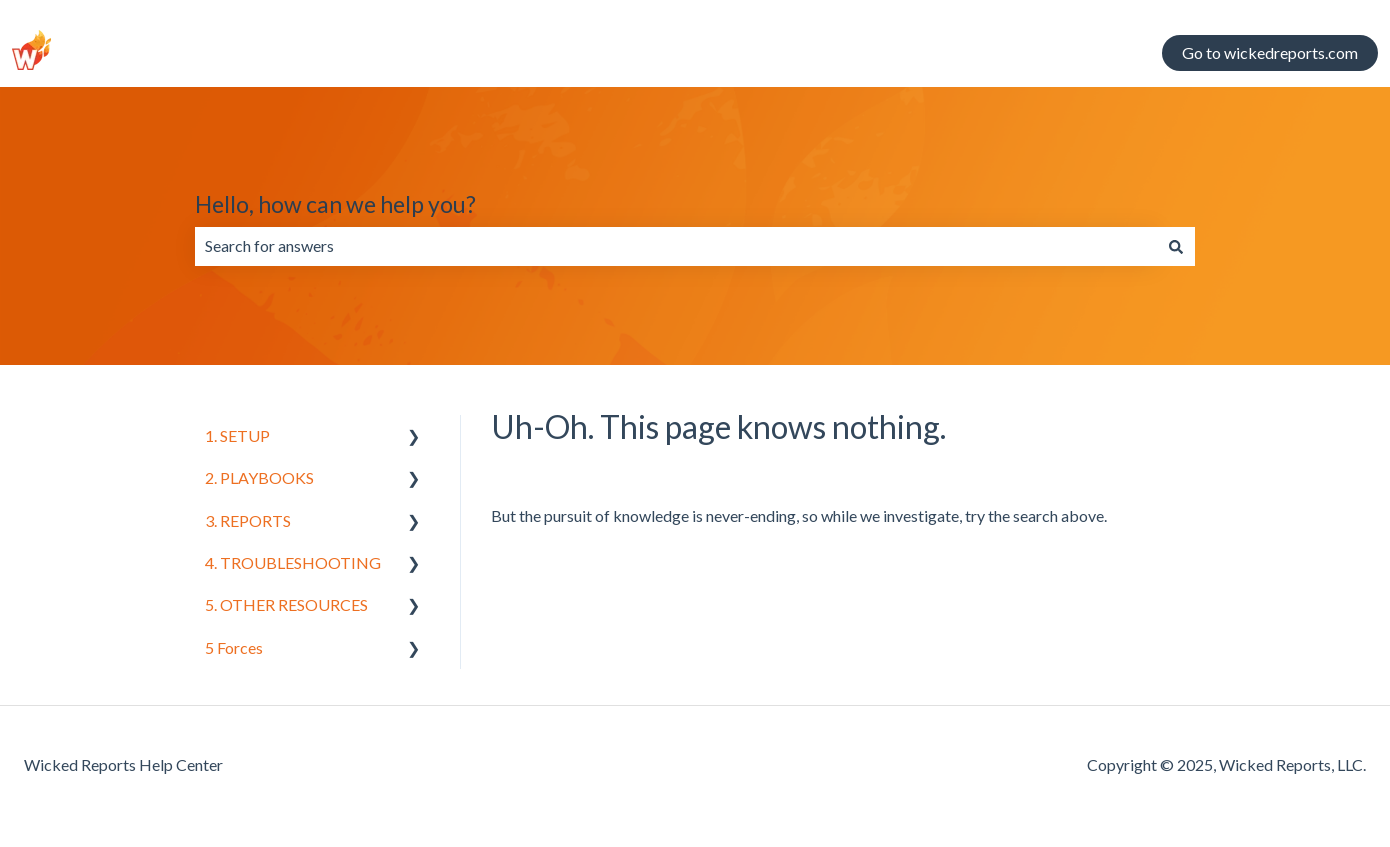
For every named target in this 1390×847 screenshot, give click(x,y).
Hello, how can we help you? (335, 204)
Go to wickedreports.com (1270, 52)
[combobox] (676, 246)
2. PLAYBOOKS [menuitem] (259, 477)
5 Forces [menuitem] (234, 647)
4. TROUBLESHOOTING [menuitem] (293, 562)
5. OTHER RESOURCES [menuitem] (286, 604)
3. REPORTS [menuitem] (248, 520)
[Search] (1176, 246)
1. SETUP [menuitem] (237, 435)
